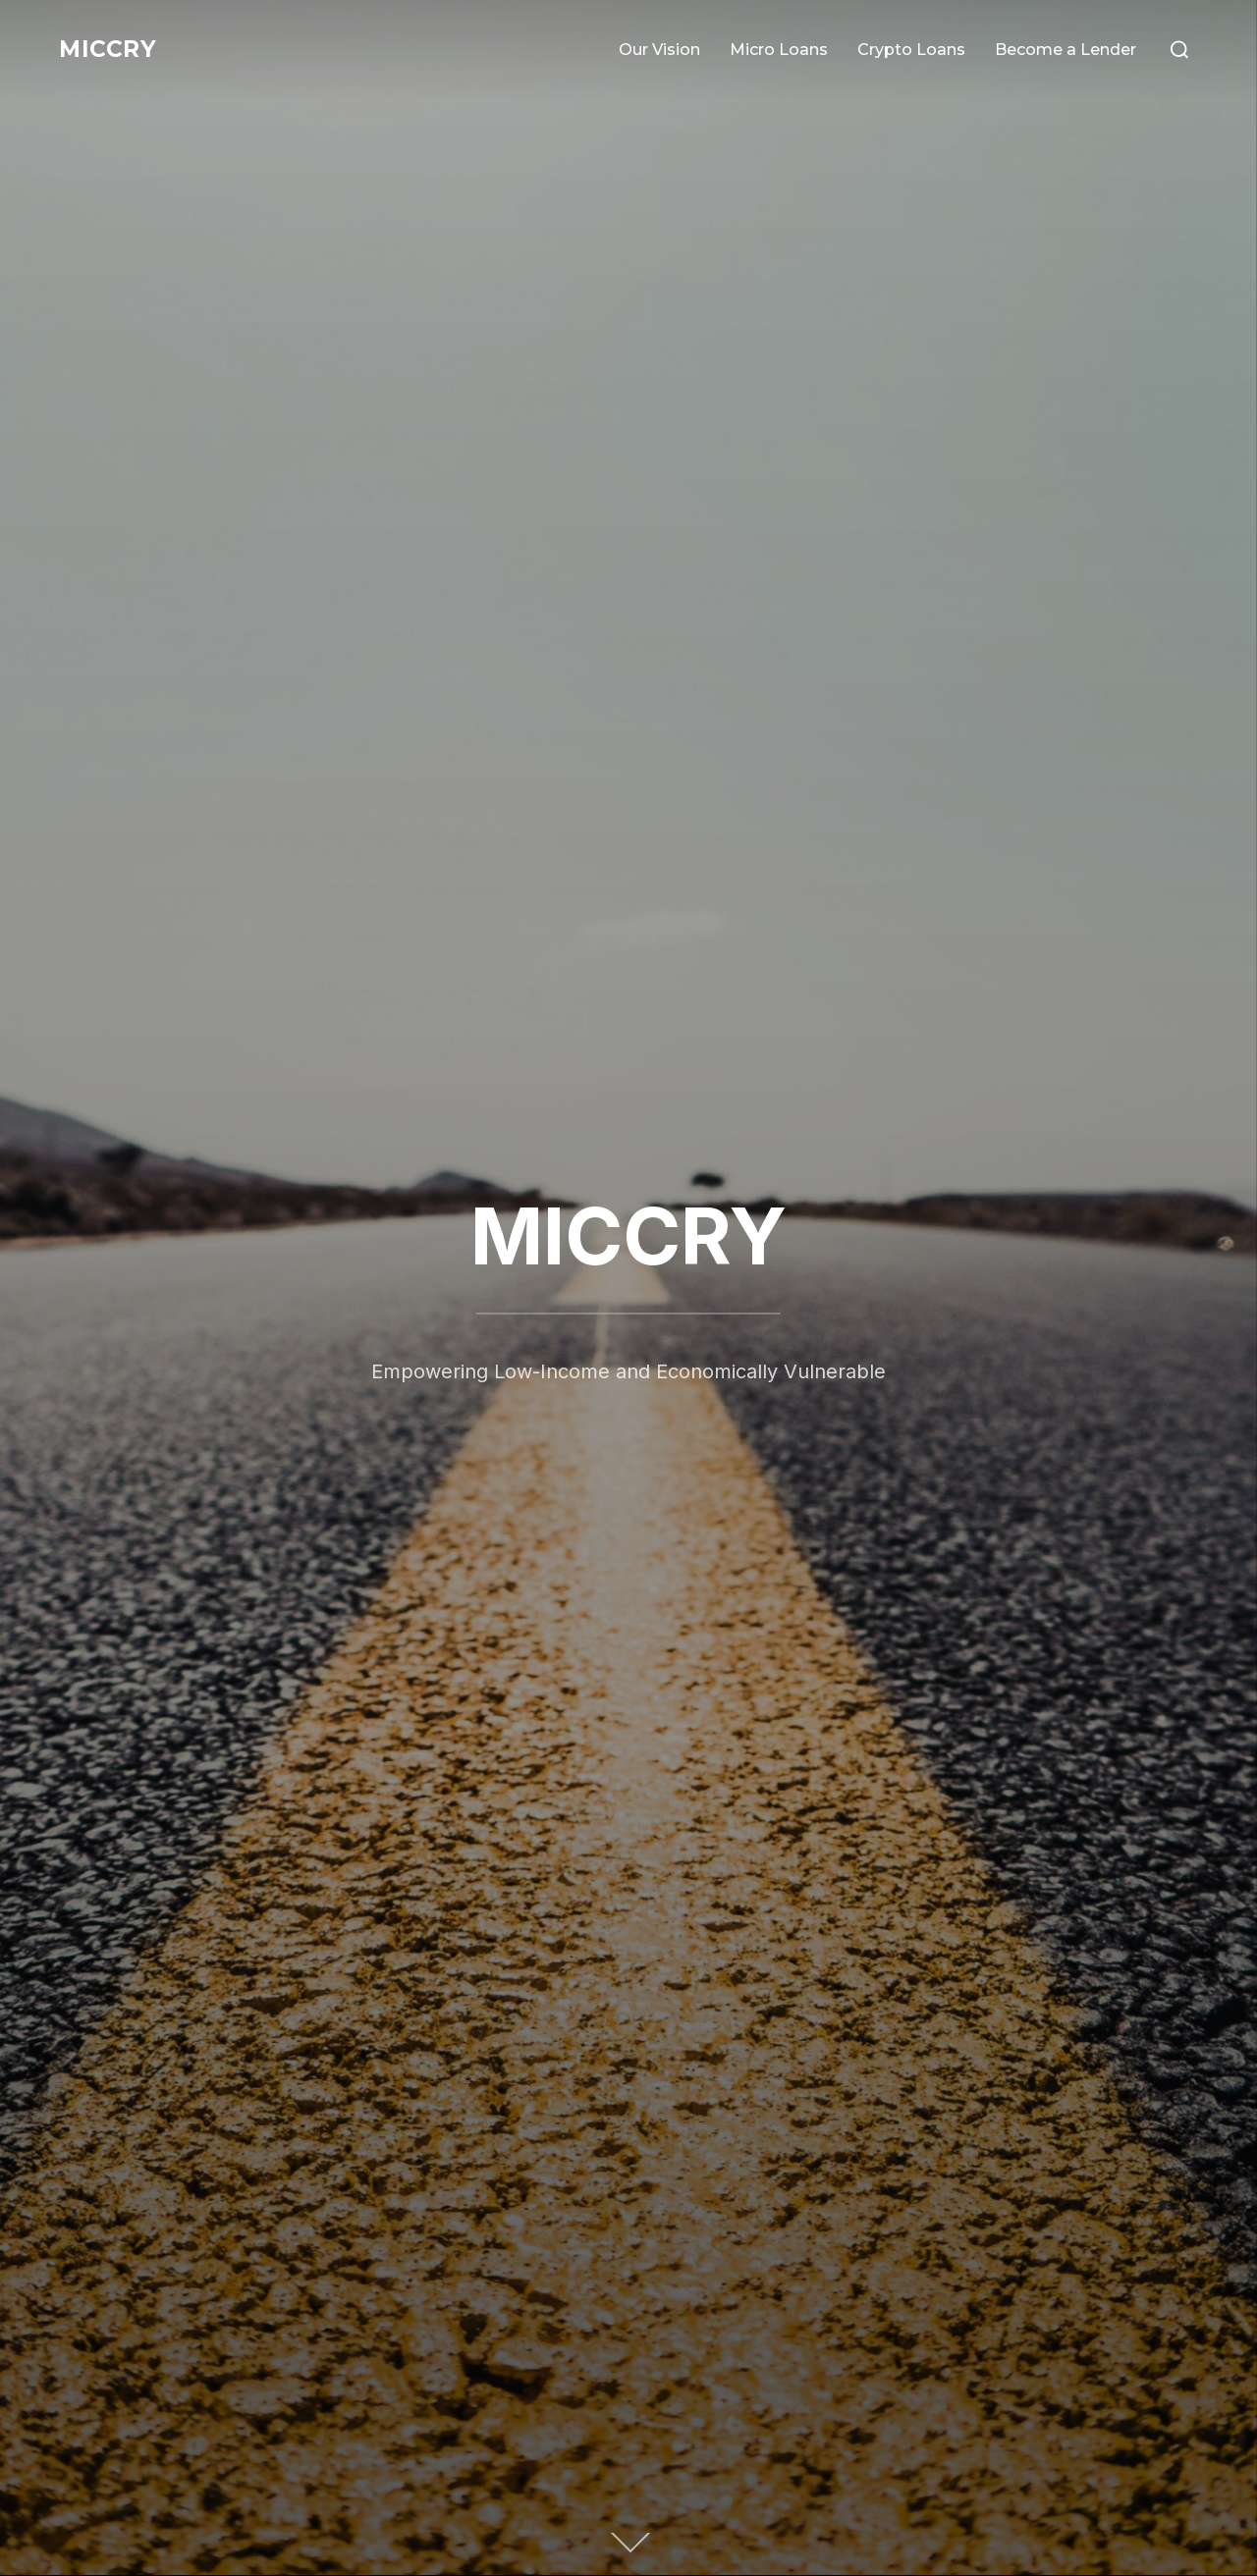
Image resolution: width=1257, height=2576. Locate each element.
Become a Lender (1065, 49)
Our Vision (659, 49)
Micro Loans (779, 49)
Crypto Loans (911, 49)
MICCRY (114, 49)
